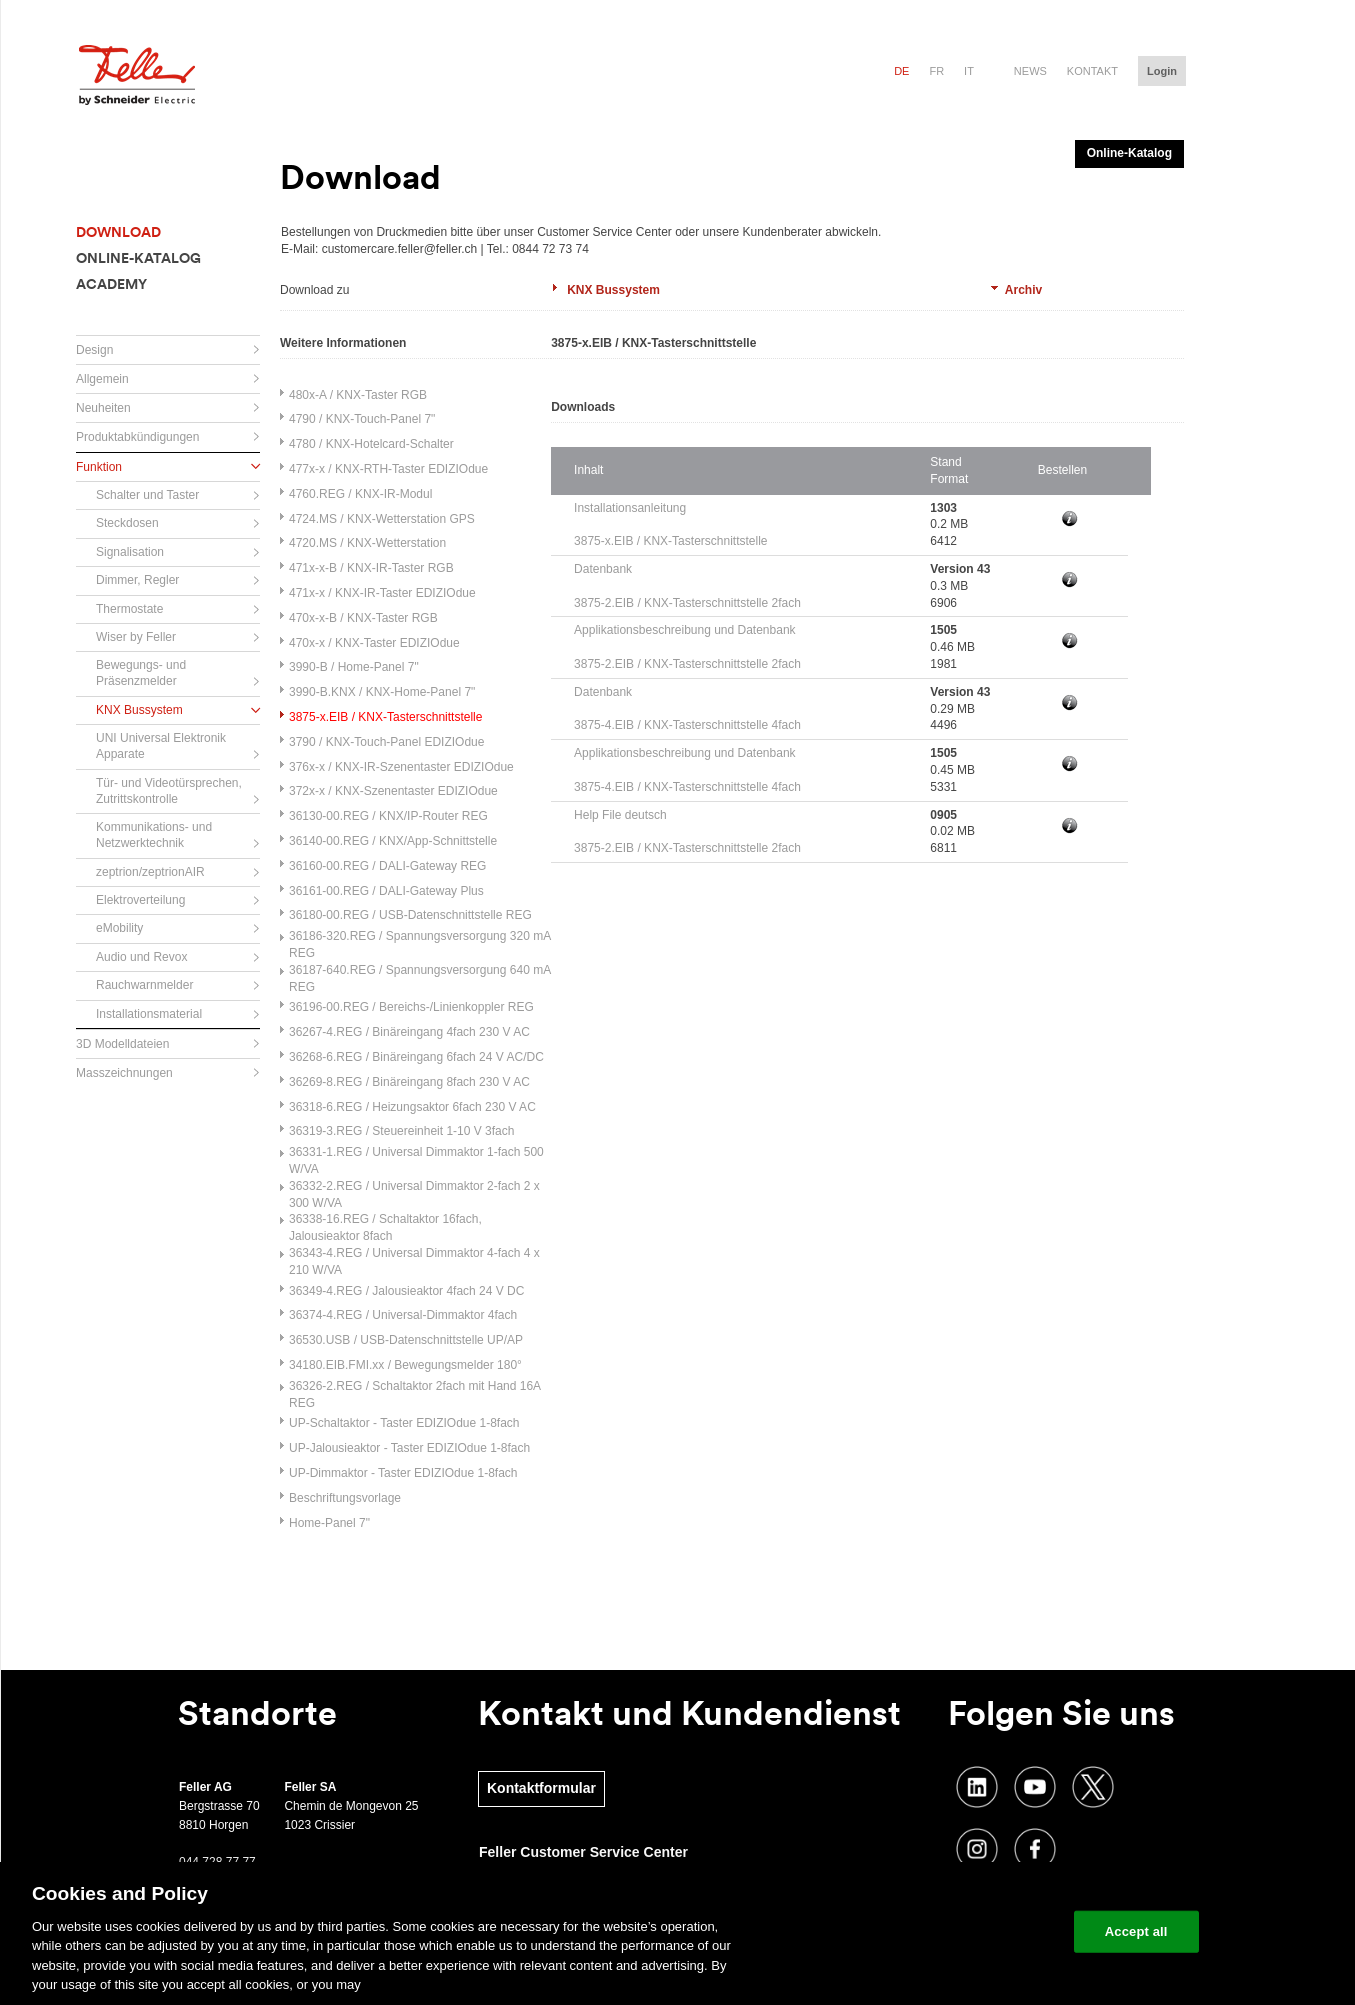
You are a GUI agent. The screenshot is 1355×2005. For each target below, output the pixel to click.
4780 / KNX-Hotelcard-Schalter (371, 444)
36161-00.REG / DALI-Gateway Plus (386, 891)
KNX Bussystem (613, 290)
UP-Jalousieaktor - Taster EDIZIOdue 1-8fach (409, 1448)
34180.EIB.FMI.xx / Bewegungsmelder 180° (405, 1365)
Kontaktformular (541, 1788)
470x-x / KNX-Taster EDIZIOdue (374, 643)
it (969, 71)
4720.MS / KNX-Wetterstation (367, 543)
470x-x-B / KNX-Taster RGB (363, 618)
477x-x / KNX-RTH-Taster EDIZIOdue (388, 469)
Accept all (1136, 1931)
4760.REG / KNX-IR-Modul (360, 494)
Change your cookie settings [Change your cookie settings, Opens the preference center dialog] (965, 1931)
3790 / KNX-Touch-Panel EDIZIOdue (386, 742)
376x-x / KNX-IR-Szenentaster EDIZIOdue (401, 767)
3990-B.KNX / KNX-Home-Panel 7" (382, 692)
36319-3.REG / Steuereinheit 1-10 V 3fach (401, 1131)
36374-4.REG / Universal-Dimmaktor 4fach (403, 1315)
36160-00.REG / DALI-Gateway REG (387, 866)
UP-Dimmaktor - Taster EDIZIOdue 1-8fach (403, 1473)
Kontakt (1092, 71)
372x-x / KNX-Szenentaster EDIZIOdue (393, 791)
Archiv (1023, 290)
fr (936, 71)
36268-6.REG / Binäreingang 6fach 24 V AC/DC (416, 1057)
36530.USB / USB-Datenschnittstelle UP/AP (406, 1340)
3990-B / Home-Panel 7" (354, 667)
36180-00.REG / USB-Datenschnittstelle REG (410, 915)
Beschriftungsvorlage (345, 1498)
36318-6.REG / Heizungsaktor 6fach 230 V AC (412, 1107)
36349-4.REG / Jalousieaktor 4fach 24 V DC (406, 1291)
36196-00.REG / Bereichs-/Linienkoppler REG (411, 1007)
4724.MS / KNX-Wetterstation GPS (382, 519)
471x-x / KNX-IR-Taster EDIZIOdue (382, 593)
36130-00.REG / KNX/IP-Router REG (388, 816)
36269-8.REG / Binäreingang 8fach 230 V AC (409, 1082)
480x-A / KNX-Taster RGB (358, 395)
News (1030, 71)
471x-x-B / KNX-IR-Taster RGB (371, 568)
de (901, 71)
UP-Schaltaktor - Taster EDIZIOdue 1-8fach (404, 1423)
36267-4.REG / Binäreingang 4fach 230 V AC (409, 1032)
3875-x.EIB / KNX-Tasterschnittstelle (385, 717)
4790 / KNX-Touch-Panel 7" (362, 419)
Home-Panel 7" (329, 1523)
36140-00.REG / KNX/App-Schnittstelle (393, 841)
